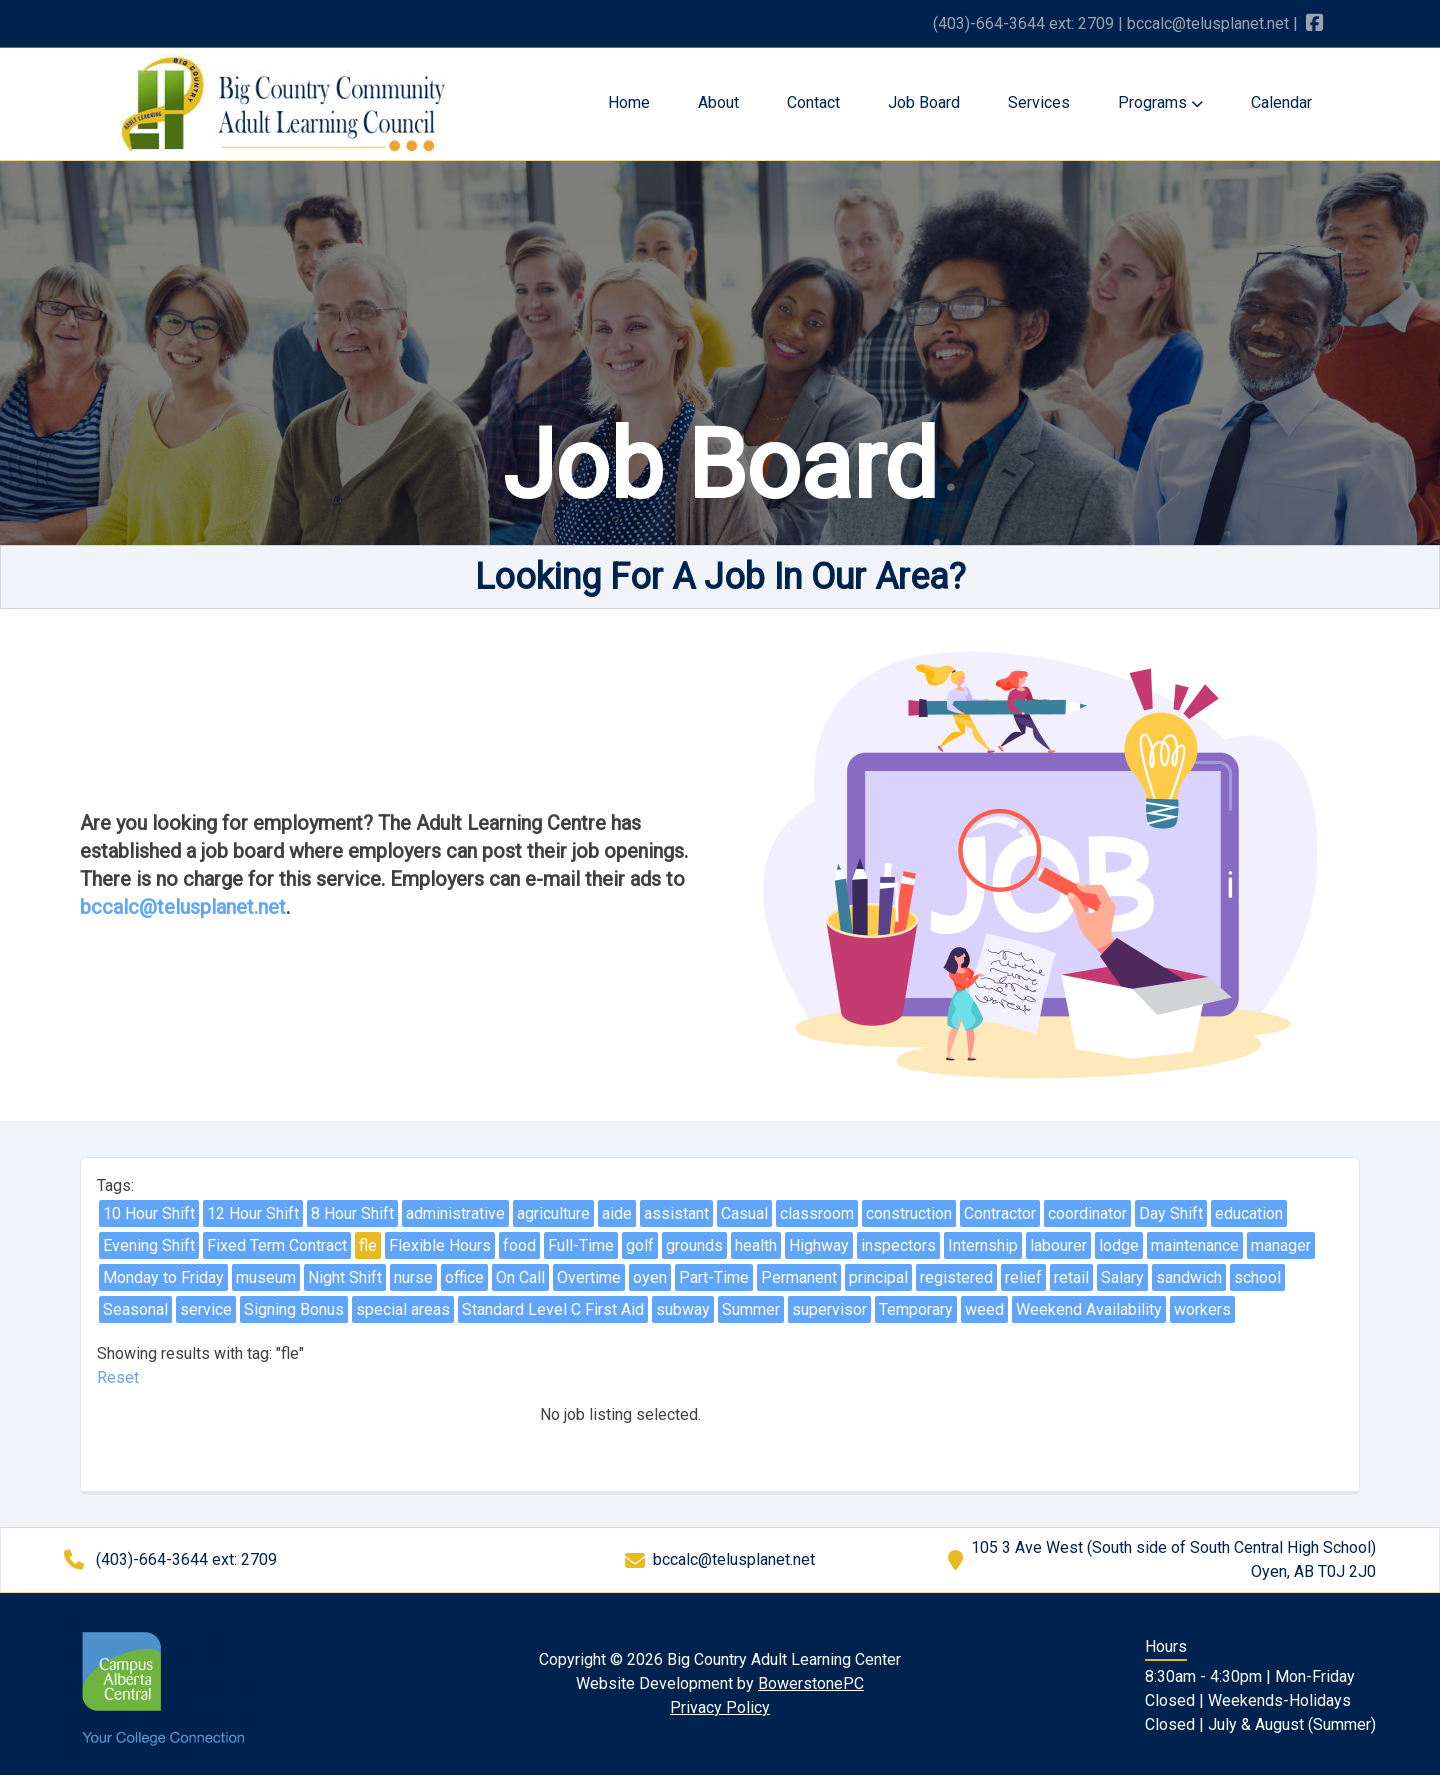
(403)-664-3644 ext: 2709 (1023, 23)
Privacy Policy (720, 1707)
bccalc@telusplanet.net (1208, 23)
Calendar (1281, 102)
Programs (1160, 102)
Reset (118, 1377)
